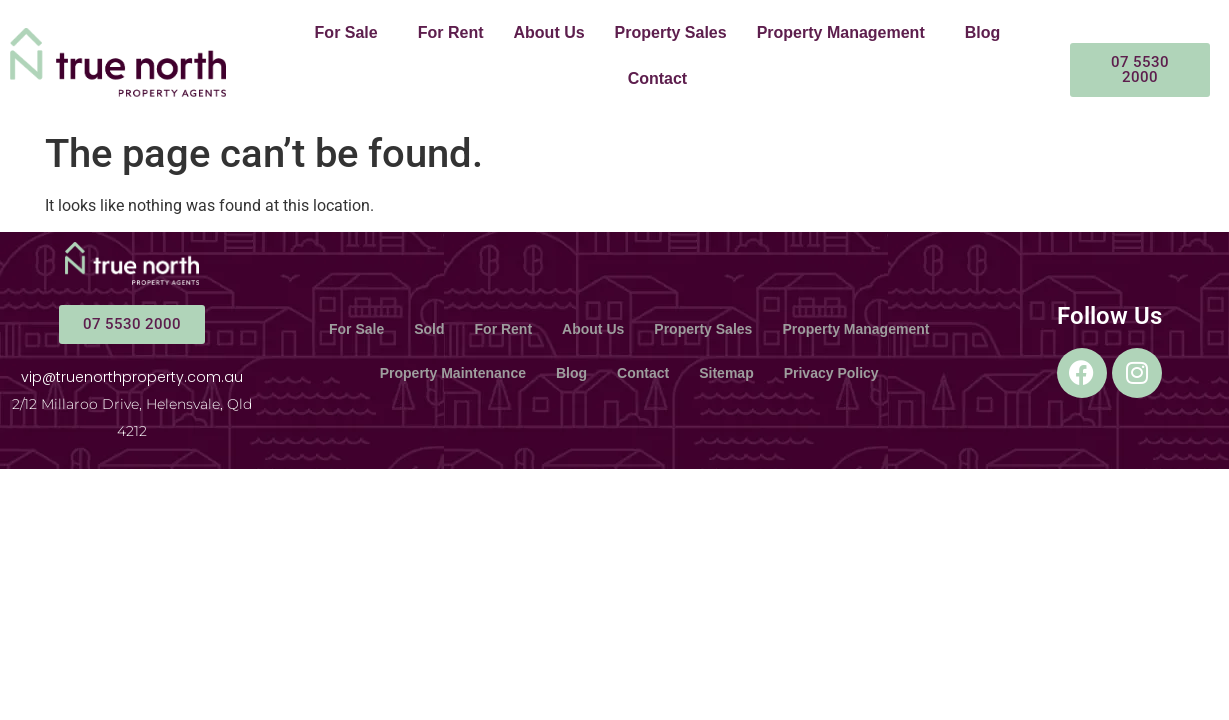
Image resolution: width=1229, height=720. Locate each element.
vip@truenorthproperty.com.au (132, 377)
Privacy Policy (831, 373)
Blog (983, 32)
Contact (658, 78)
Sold (429, 329)
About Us (549, 32)
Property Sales (671, 32)
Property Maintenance (453, 373)
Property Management (841, 32)
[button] (351, 33)
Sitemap (726, 373)
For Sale (346, 32)
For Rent (451, 32)
